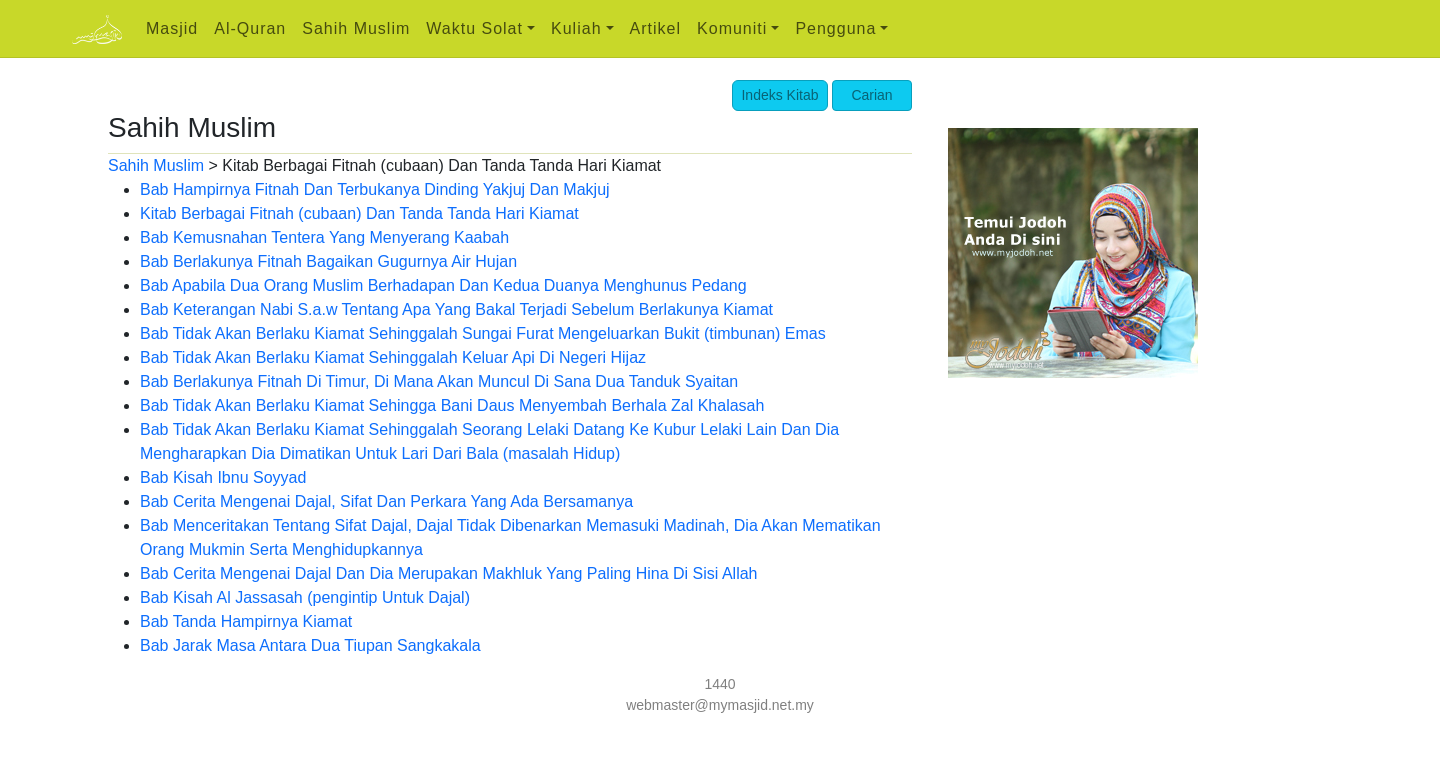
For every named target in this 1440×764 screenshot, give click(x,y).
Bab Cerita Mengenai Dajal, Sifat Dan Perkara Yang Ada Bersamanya (386, 501)
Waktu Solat (474, 28)
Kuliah (576, 28)
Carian (871, 95)
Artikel (655, 28)
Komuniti (732, 28)
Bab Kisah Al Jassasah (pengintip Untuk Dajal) (305, 597)
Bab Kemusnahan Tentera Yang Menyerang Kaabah (324, 237)
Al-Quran (250, 28)
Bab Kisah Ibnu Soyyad (223, 477)
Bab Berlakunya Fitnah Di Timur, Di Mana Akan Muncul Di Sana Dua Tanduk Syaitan (439, 381)
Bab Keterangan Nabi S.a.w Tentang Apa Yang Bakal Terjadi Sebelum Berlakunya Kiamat (456, 309)
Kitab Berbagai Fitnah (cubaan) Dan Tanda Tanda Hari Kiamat (359, 213)
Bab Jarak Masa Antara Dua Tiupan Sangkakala (310, 645)
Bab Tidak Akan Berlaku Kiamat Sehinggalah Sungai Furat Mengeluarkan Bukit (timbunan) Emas (483, 333)
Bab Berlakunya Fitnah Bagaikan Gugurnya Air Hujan (328, 261)
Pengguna (835, 28)
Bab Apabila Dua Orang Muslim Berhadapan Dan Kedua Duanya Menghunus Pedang (443, 285)
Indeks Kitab (779, 95)
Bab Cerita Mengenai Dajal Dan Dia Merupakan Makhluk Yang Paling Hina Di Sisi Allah (449, 573)
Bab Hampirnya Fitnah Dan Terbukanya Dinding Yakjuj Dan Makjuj (375, 189)
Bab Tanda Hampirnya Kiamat (246, 621)
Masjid (172, 28)
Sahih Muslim (356, 28)
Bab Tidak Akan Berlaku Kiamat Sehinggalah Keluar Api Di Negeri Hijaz (393, 357)
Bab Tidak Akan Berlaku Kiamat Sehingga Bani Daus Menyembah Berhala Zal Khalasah (452, 405)
